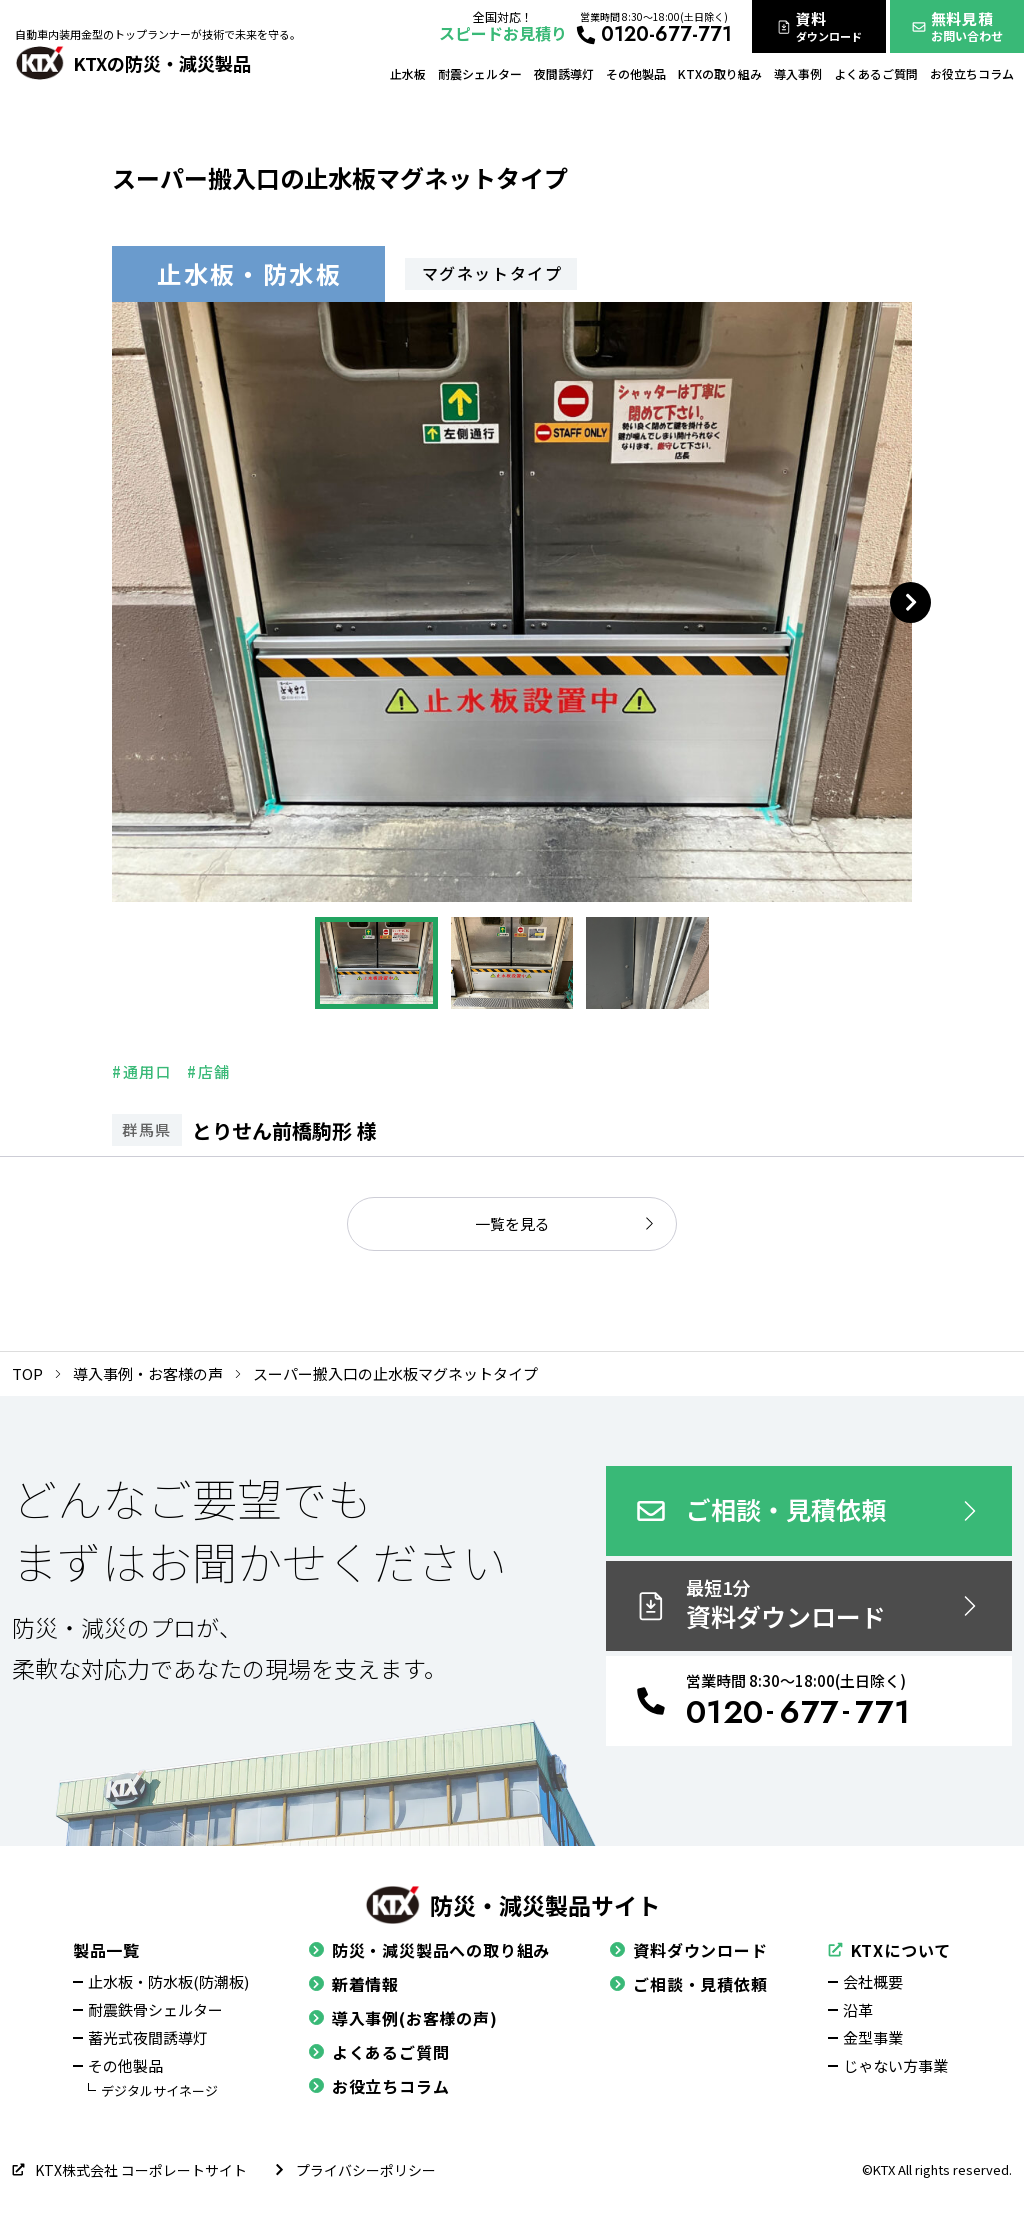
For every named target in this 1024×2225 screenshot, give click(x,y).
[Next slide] (910, 602)
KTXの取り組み (720, 73)
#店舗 (209, 1071)
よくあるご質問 (876, 73)
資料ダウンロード (688, 1950)
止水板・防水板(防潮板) (168, 1981)
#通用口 (142, 1071)
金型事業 (873, 2037)
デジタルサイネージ (159, 2090)
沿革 (858, 2009)
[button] (376, 963)
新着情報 (354, 1984)
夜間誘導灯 (564, 73)
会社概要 (873, 1981)
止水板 (408, 73)
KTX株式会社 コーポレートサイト (129, 2170)
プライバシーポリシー (354, 2170)
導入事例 (798, 73)
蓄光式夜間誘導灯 (148, 2037)
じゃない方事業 (895, 2065)
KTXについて (890, 1950)
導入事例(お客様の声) (403, 2018)
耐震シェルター (480, 73)
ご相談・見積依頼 (688, 1984)
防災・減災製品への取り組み (429, 1950)
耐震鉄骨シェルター (155, 2009)
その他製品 (636, 73)
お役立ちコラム (972, 73)
